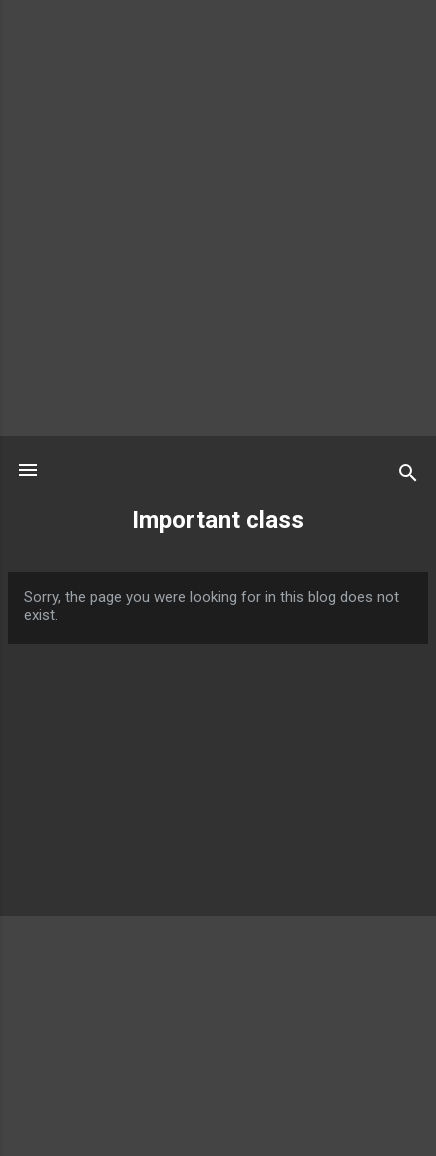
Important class (218, 520)
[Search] (408, 476)
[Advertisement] (218, 218)
